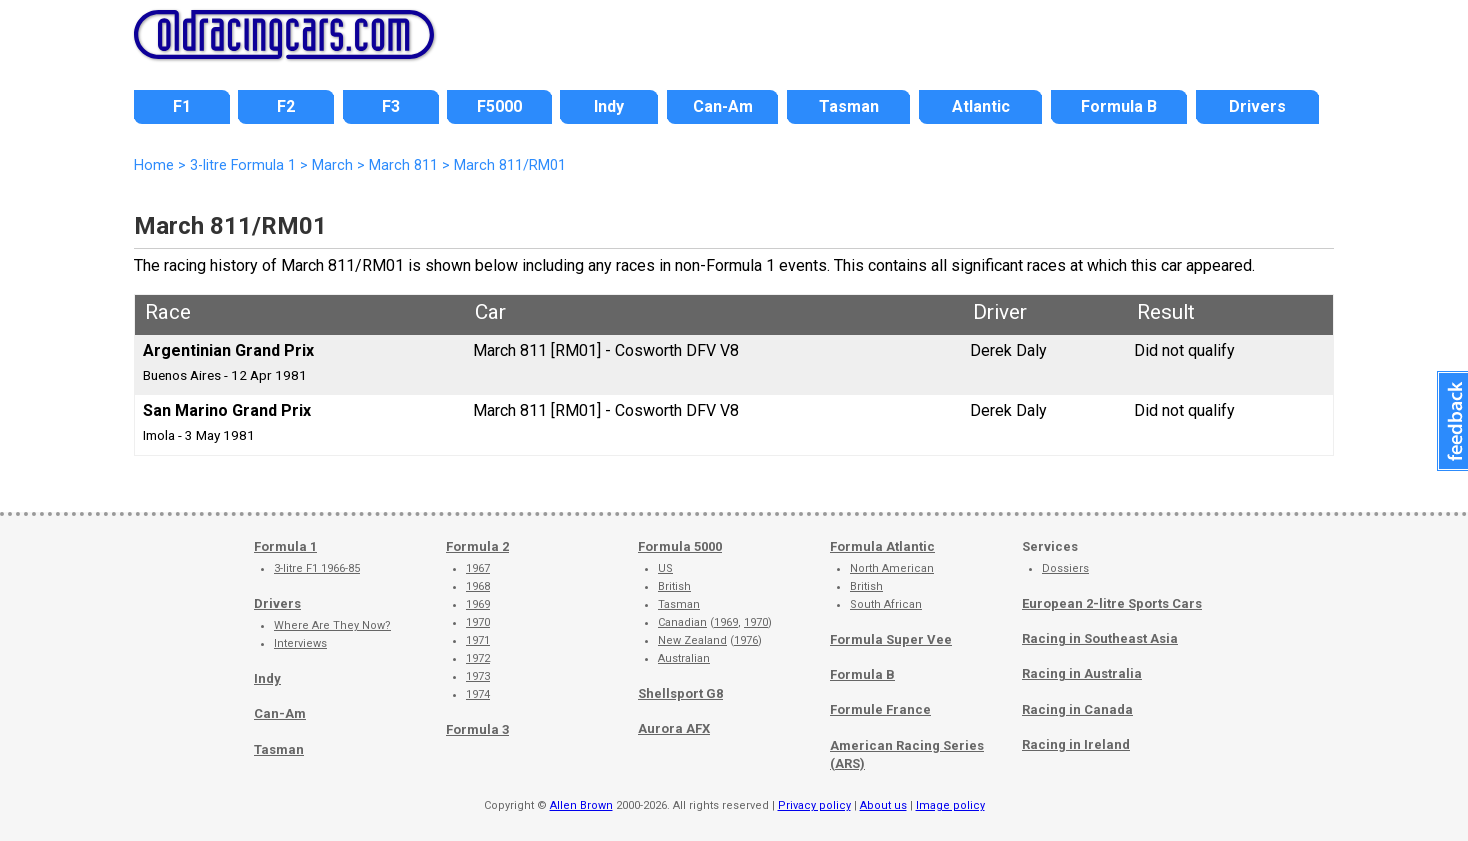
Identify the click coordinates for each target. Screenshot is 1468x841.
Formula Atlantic (882, 546)
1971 (478, 640)
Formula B (862, 674)
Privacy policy (814, 805)
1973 (478, 676)
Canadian (682, 622)
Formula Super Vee (891, 639)
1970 (478, 622)
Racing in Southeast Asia (1100, 638)
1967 (478, 568)
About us (883, 805)
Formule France (880, 709)
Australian (684, 658)
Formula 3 (477, 729)
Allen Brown (581, 805)
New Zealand (692, 640)
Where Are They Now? (332, 625)
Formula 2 (477, 546)
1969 (478, 604)
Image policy (950, 805)
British (674, 586)
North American (892, 568)
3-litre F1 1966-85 (317, 568)
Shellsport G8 (680, 693)
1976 (746, 640)
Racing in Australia (1082, 673)
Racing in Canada (1077, 709)
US (665, 568)
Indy (267, 678)
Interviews (300, 643)
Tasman (279, 749)
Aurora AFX (674, 728)
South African (886, 604)
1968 (478, 586)
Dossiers (1065, 568)
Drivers (277, 603)
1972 (478, 658)
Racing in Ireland (1076, 744)
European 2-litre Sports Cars (1112, 603)
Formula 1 (285, 546)
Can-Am (280, 713)
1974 (478, 694)
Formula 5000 (680, 546)
